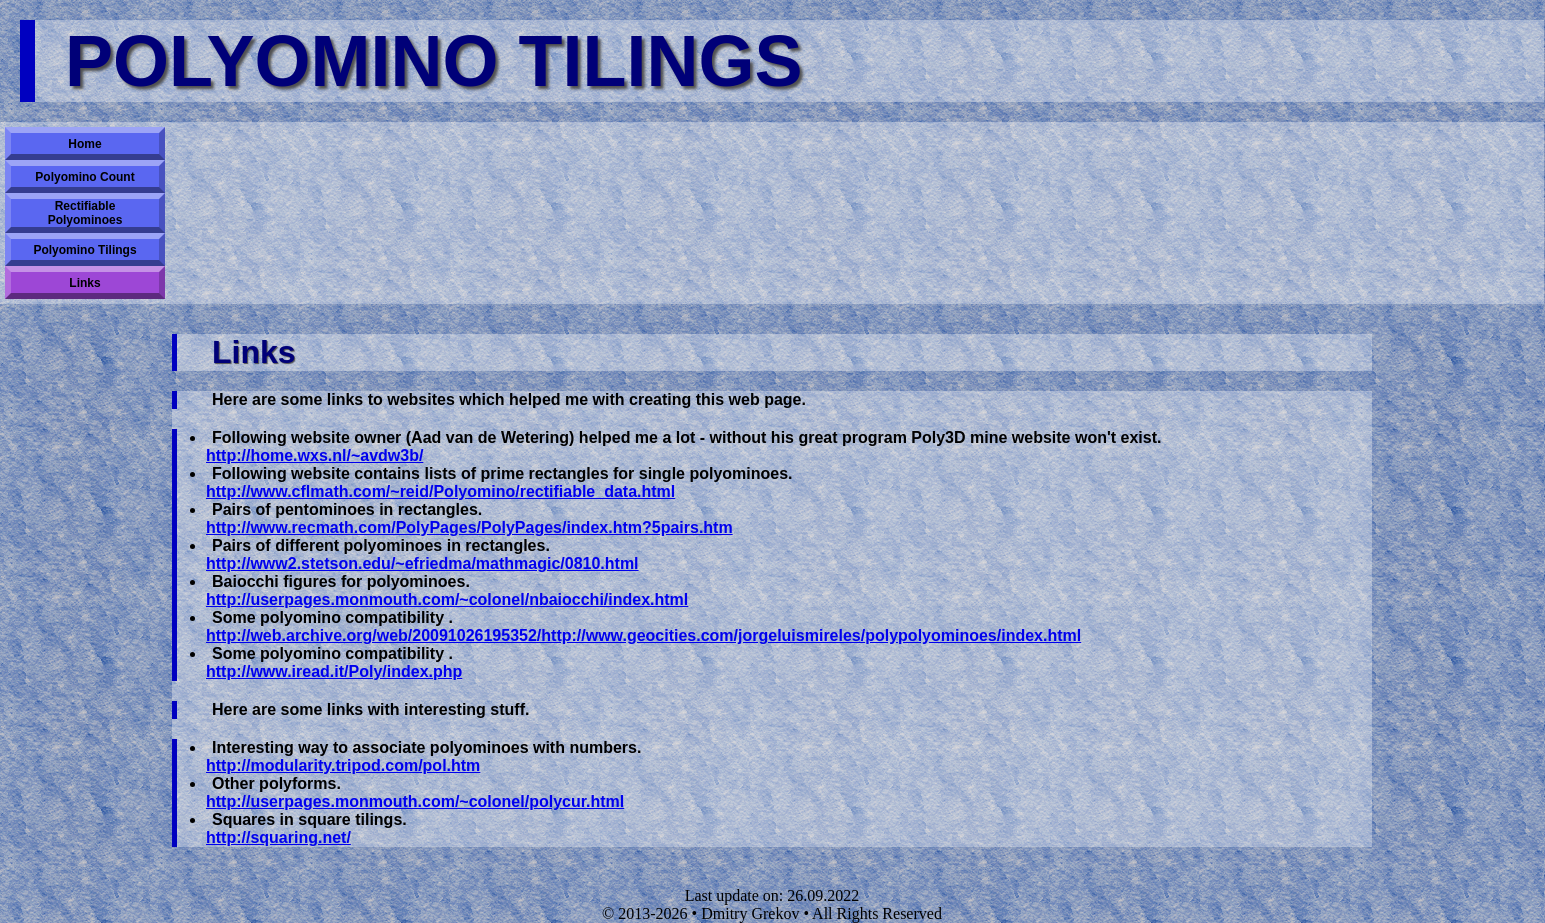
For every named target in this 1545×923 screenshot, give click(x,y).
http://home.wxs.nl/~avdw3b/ (314, 455)
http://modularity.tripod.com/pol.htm (343, 765)
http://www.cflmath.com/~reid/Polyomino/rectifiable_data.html (440, 491)
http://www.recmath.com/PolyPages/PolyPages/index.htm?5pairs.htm (469, 527)
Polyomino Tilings (84, 250)
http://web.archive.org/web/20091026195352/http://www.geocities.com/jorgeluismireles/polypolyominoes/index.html (643, 635)
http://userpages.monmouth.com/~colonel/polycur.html (415, 801)
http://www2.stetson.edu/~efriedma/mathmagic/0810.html (422, 563)
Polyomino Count (84, 177)
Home (84, 144)
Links (84, 283)
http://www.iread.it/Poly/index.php (334, 671)
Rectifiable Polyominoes (85, 213)
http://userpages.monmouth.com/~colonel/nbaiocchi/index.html (447, 599)
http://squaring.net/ (278, 837)
